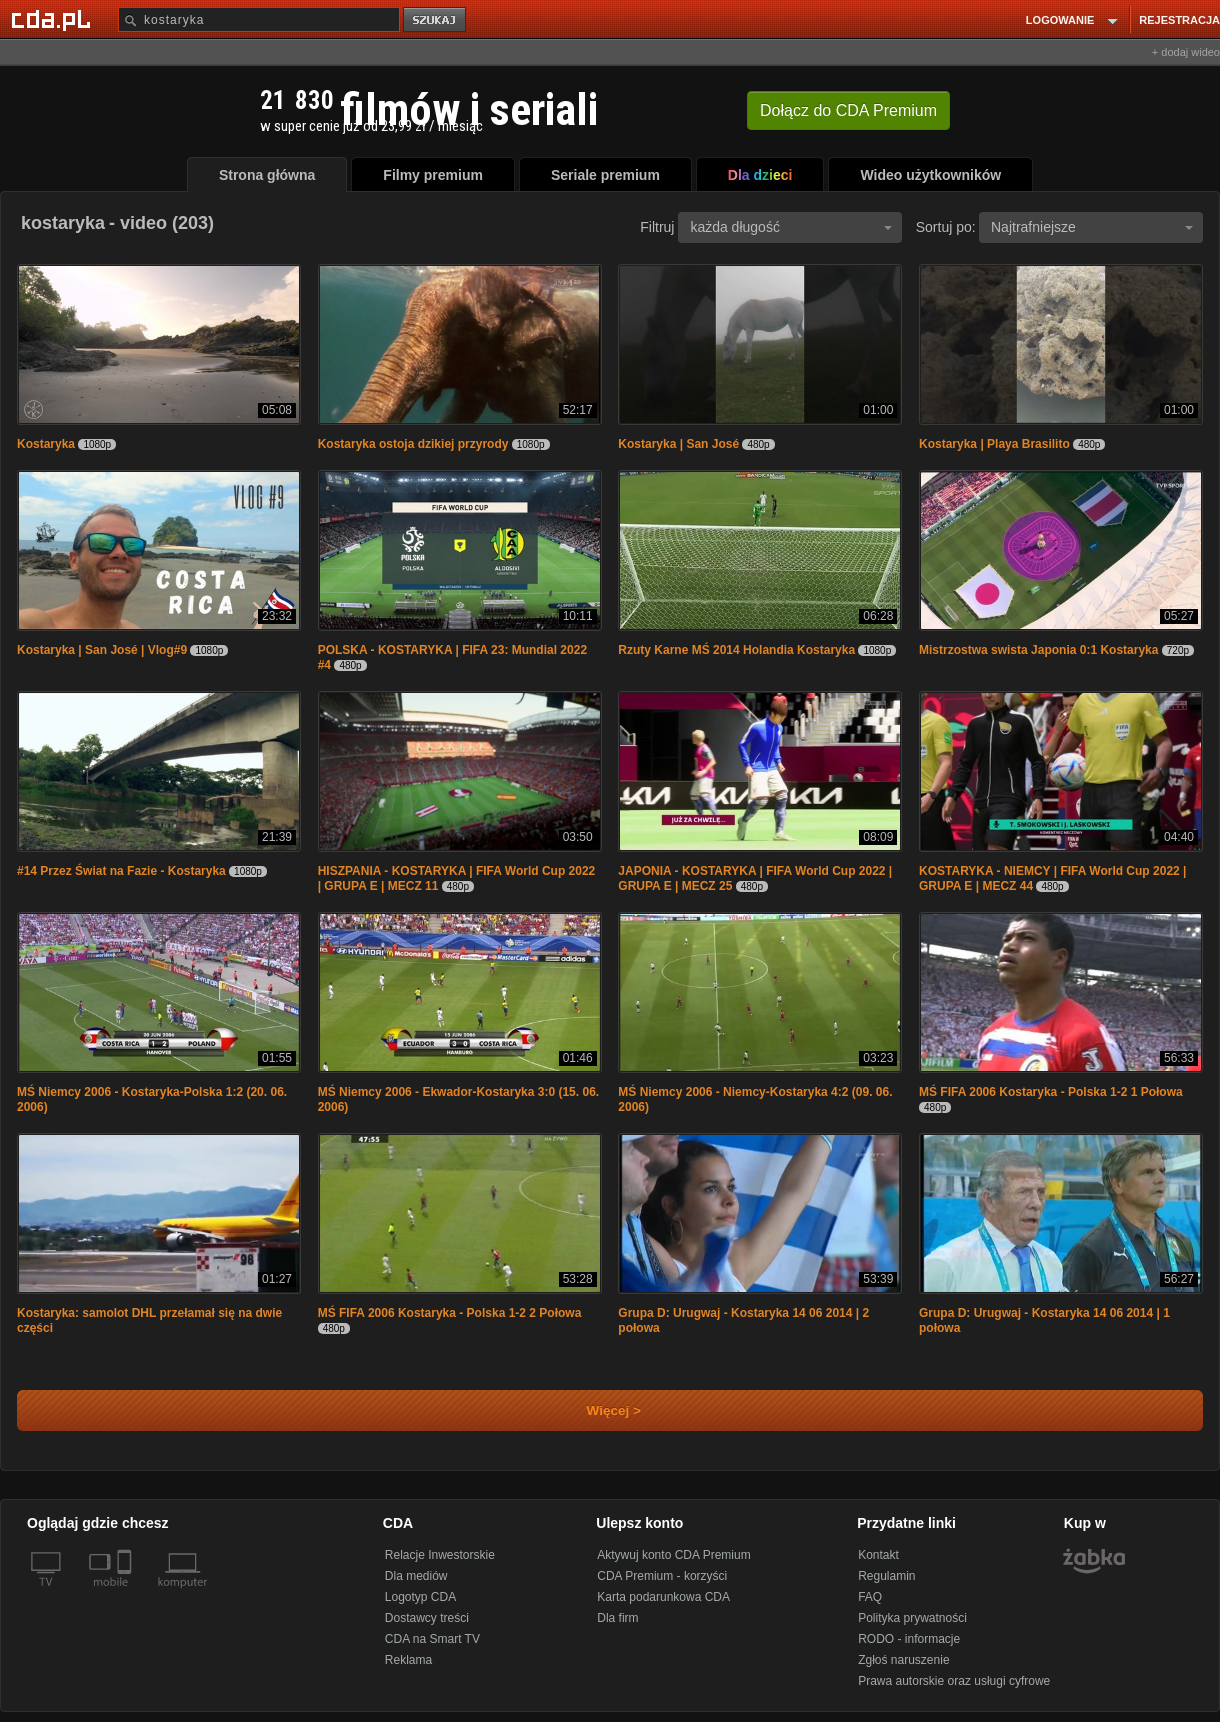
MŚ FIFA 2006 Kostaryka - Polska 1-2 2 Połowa (450, 1313)
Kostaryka (46, 444)
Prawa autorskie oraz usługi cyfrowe (954, 1681)
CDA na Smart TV (432, 1639)
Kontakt (878, 1555)
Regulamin (886, 1576)
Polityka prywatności (912, 1618)
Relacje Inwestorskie (440, 1555)
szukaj (436, 20)
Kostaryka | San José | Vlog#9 (102, 650)
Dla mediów (416, 1576)
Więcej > (597, 1410)
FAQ (870, 1597)
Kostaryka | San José (678, 444)
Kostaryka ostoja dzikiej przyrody (413, 444)
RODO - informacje (909, 1639)
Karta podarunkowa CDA (663, 1597)
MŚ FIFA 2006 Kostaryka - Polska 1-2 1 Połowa (1051, 1092)
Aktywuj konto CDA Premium (673, 1555)
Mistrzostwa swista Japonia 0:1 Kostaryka (1038, 650)
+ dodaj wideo (1186, 52)
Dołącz (848, 110)
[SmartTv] (126, 1594)
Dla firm (617, 1618)
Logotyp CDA (420, 1597)
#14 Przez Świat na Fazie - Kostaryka (121, 871)
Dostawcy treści (427, 1618)
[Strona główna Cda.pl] (54, 19)
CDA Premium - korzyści (662, 1576)
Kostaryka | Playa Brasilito (994, 444)
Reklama (408, 1660)
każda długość (791, 227)
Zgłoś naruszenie (903, 1660)
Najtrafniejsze (1092, 227)
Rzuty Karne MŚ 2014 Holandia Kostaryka (736, 650)
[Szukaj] (259, 19)
